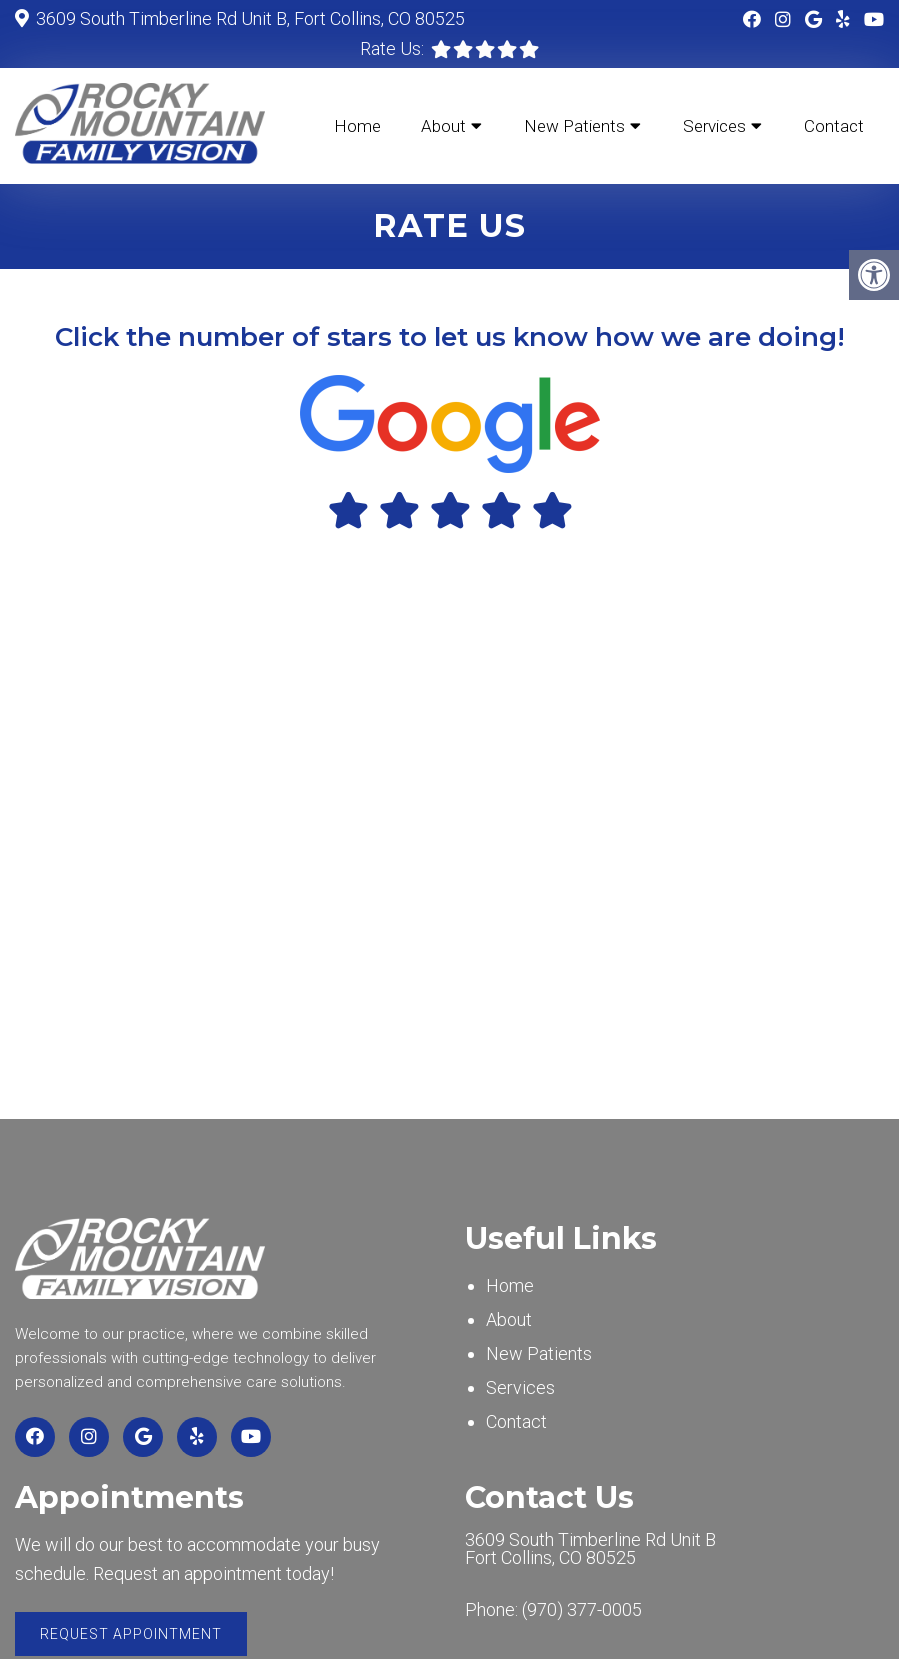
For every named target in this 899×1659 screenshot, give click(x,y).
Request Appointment (131, 1634)
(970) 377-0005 (582, 1610)
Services (714, 126)
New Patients (574, 126)
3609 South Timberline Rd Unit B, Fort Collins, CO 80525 (248, 18)
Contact (834, 126)
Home (357, 126)
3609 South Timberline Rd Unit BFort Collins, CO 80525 (590, 1549)
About (443, 126)
